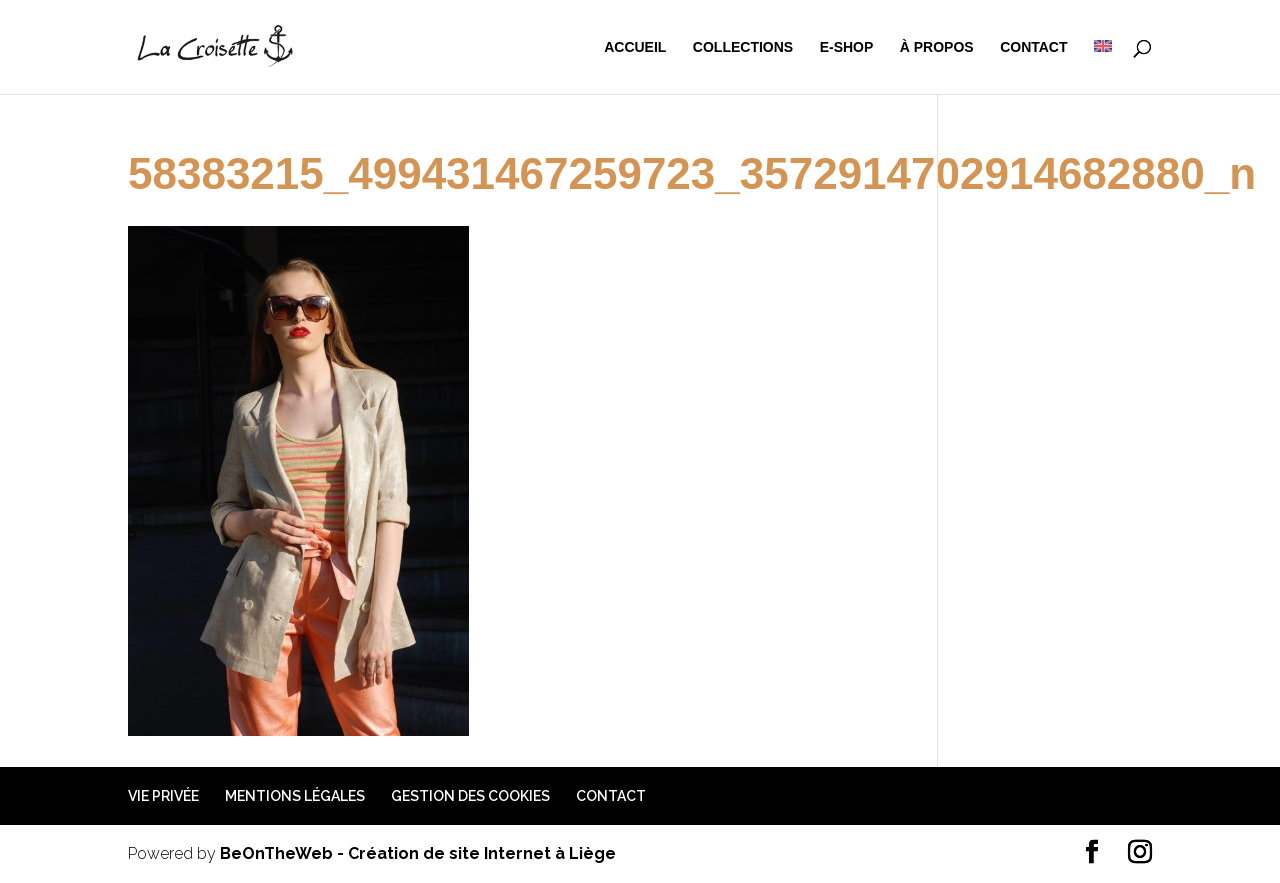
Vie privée (163, 796)
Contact (1033, 47)
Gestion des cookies (470, 796)
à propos (937, 47)
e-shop (847, 47)
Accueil (635, 47)
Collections (743, 47)
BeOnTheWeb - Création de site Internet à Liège (418, 853)
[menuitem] (1103, 67)
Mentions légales (295, 796)
